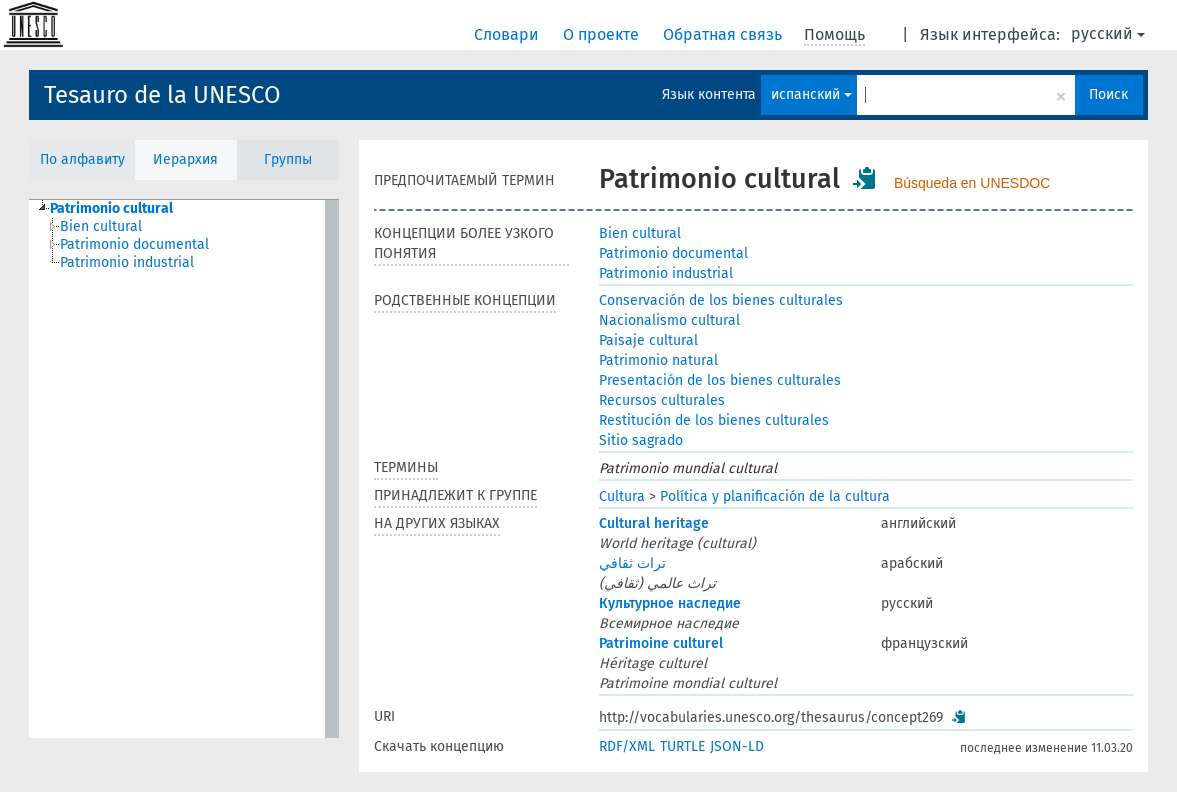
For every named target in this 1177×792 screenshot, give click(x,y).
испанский (811, 94)
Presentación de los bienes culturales (720, 380)
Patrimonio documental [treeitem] (134, 244)
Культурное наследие (670, 603)
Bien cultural (640, 233)
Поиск (1108, 94)
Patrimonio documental (673, 253)
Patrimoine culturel (661, 643)
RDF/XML (627, 746)
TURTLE (682, 746)
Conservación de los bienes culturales (721, 300)
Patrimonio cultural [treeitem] (111, 208)
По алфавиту (82, 159)
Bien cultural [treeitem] (101, 226)
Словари (508, 34)
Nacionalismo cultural (669, 320)
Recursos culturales (662, 400)
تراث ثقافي (632, 563)
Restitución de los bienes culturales (714, 420)
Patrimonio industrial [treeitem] (127, 262)
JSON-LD (737, 746)
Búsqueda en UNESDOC (972, 183)
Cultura (622, 496)
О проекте (603, 34)
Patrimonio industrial (666, 273)
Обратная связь (724, 34)
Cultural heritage (654, 523)
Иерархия (185, 159)
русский (1108, 33)
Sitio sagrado (641, 440)
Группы (288, 159)
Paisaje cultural (648, 340)
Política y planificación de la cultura (775, 496)
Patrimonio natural (658, 360)
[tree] (184, 469)
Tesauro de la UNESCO (162, 95)
